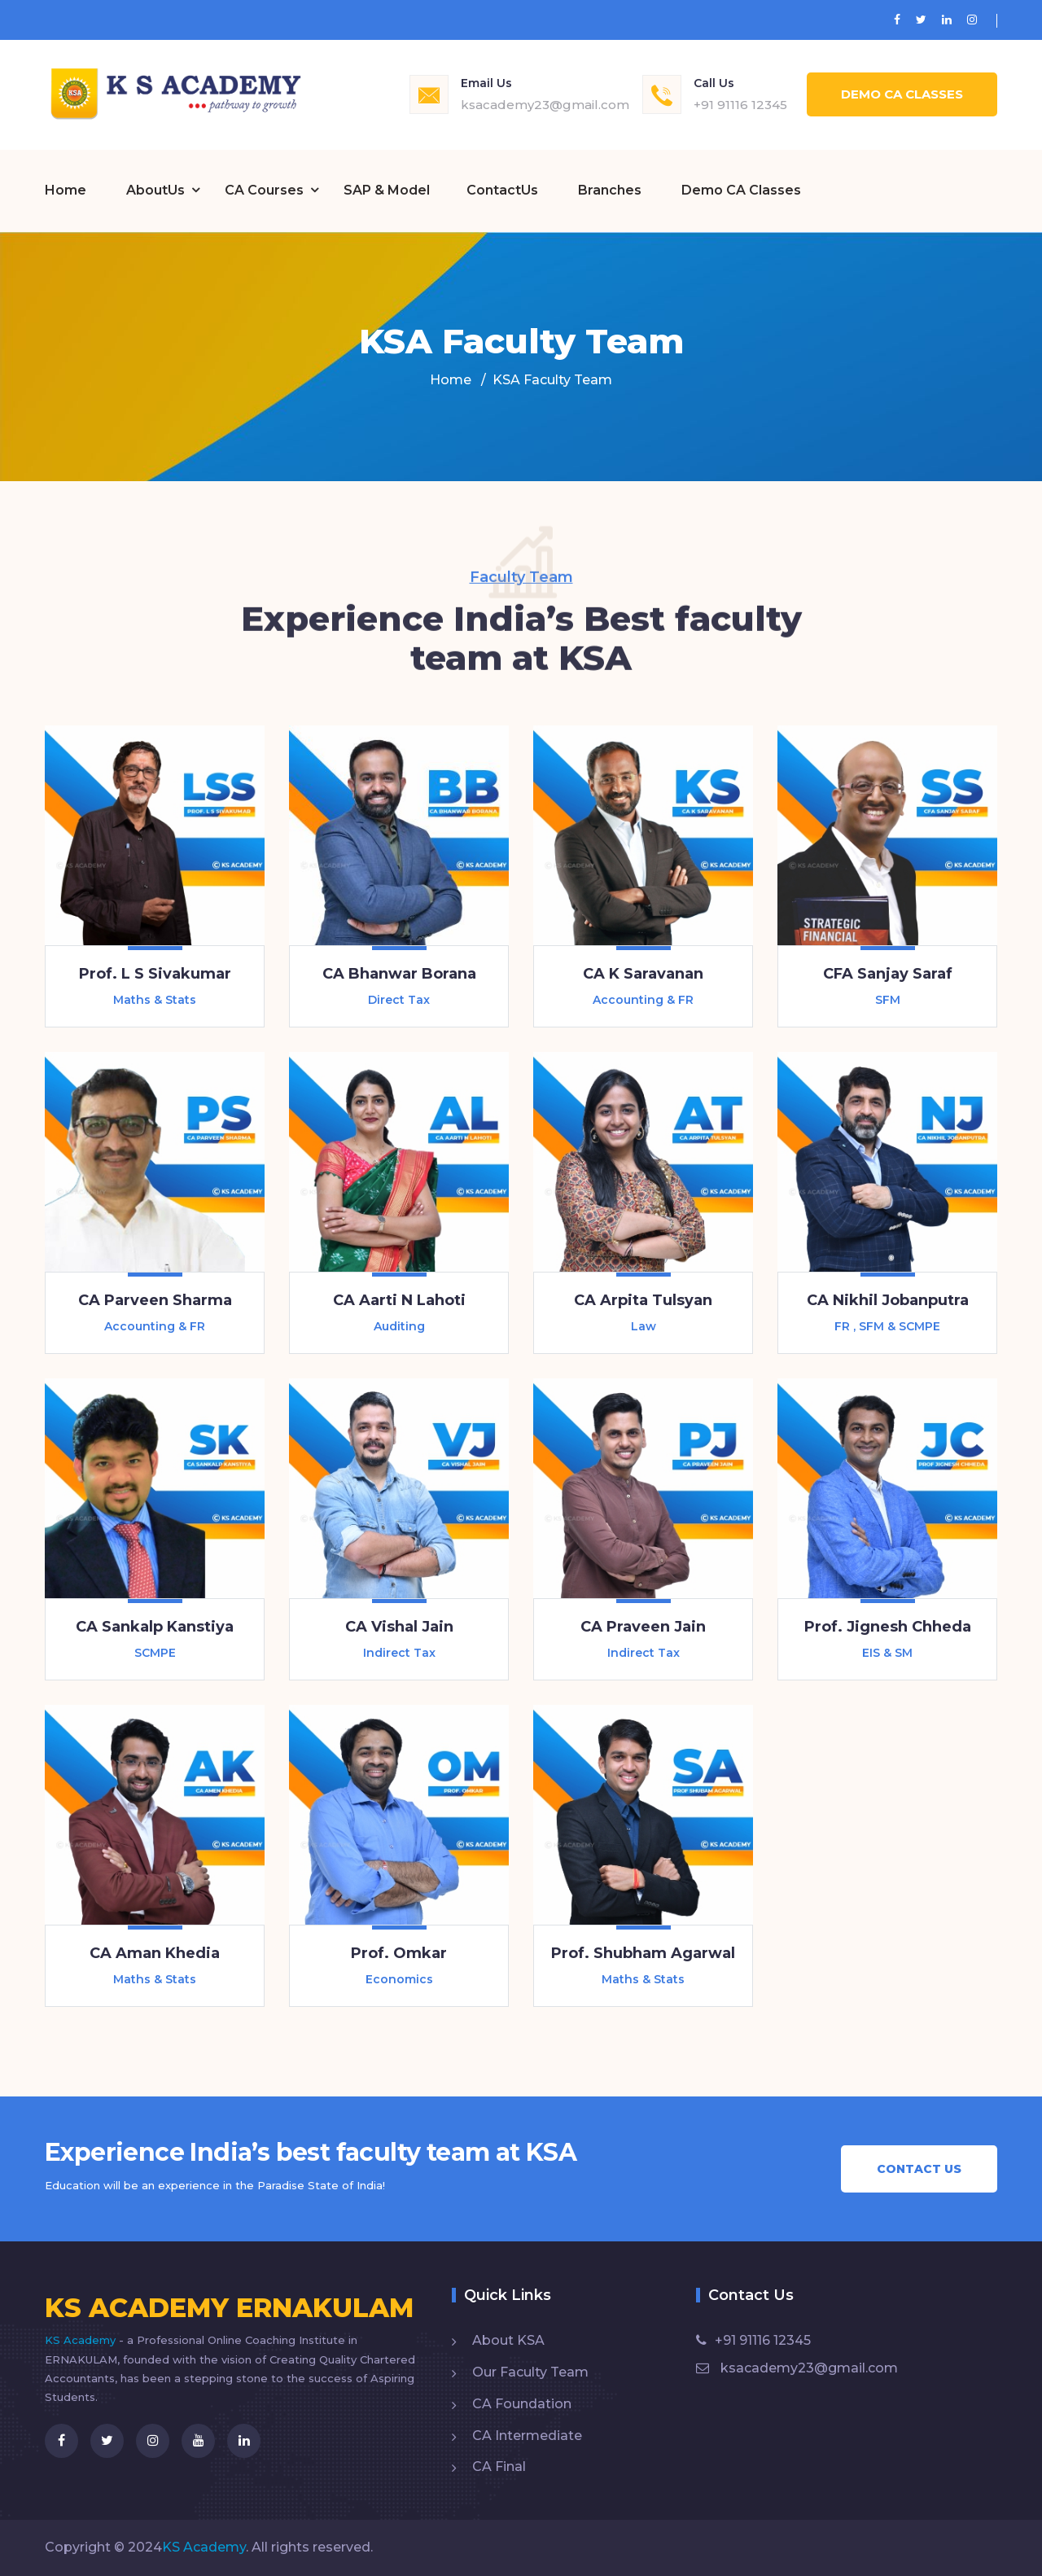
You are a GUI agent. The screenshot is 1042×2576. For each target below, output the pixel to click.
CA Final (499, 2466)
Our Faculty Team (530, 2372)
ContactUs (502, 190)
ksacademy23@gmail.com (545, 104)
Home (65, 190)
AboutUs (155, 190)
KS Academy (82, 2339)
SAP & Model (387, 190)
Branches (609, 190)
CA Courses (264, 190)
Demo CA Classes (902, 94)
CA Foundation (521, 2404)
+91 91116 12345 (740, 104)
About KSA (508, 2340)
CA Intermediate (527, 2435)
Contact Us (919, 2169)
